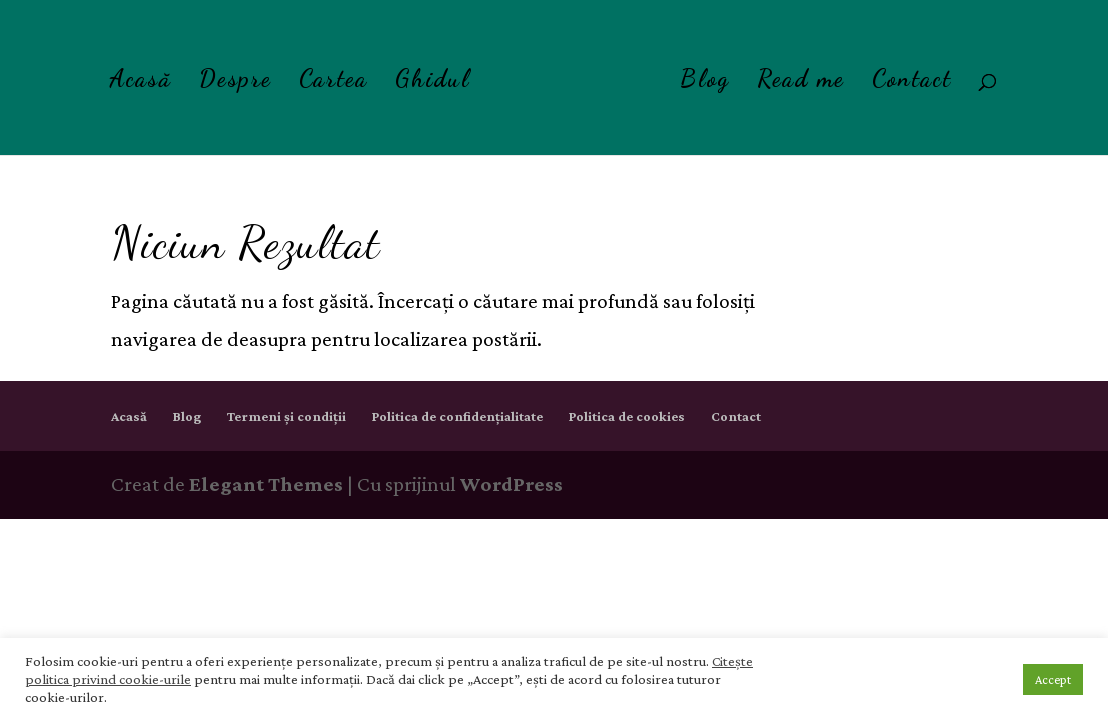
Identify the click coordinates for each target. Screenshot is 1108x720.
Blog (705, 82)
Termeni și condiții (286, 416)
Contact (912, 82)
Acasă (140, 82)
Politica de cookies (627, 416)
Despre (235, 82)
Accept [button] (1053, 679)
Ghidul (432, 82)
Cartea (333, 82)
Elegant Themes (266, 484)
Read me (801, 82)
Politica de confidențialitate (457, 416)
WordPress (511, 484)
